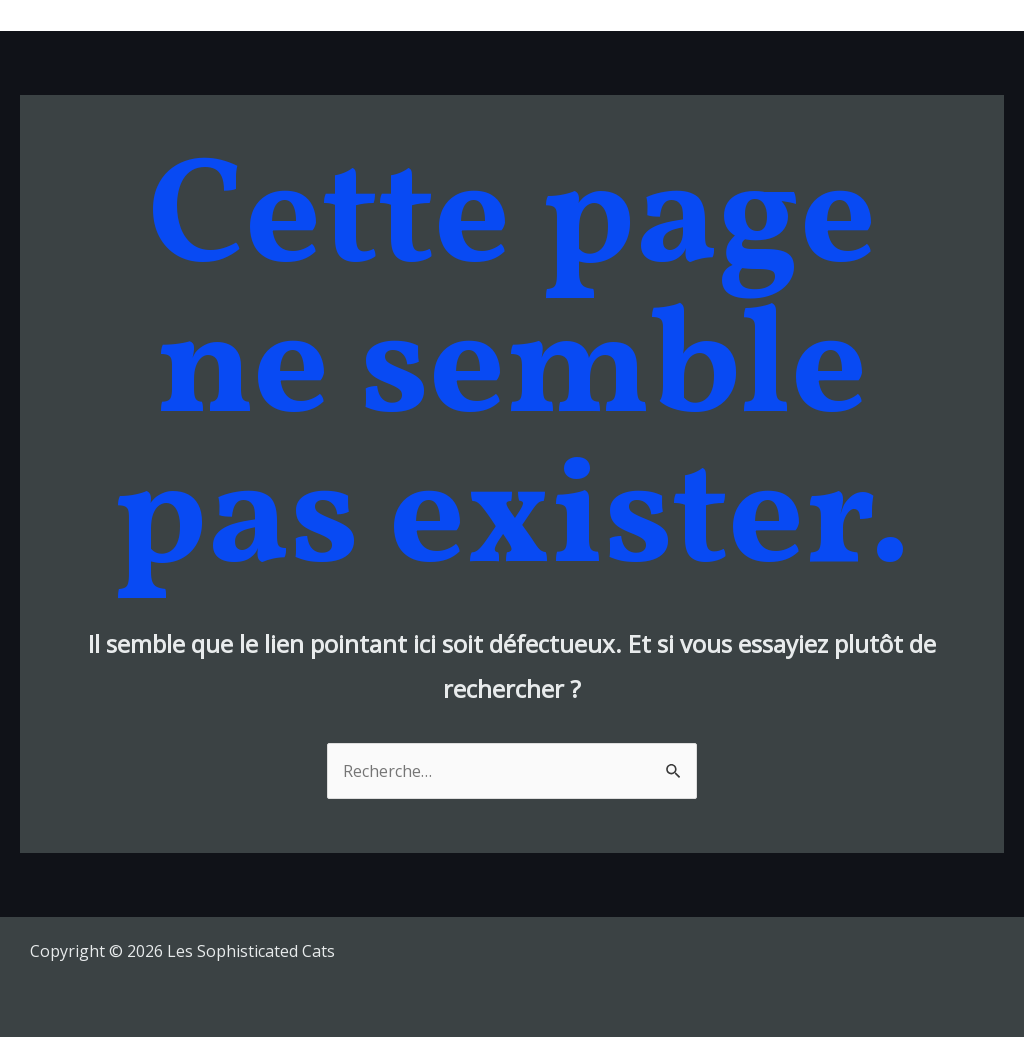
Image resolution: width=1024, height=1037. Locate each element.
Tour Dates (637, 15)
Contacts (955, 15)
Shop (870, 15)
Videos (794, 15)
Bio (724, 15)
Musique (529, 15)
